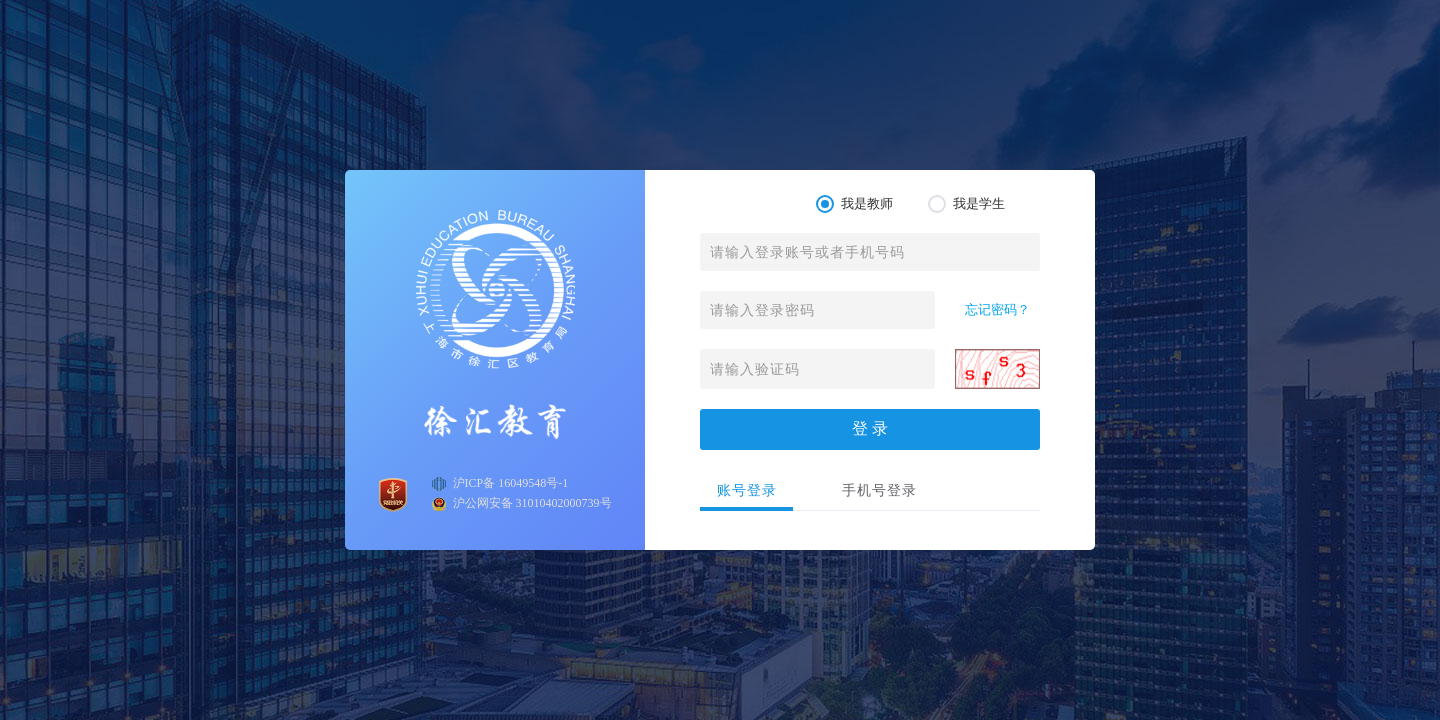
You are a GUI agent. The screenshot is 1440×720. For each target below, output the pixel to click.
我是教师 (854, 204)
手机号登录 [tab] (879, 490)
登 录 (870, 428)
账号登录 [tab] (747, 490)
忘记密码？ (997, 309)
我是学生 (966, 204)
